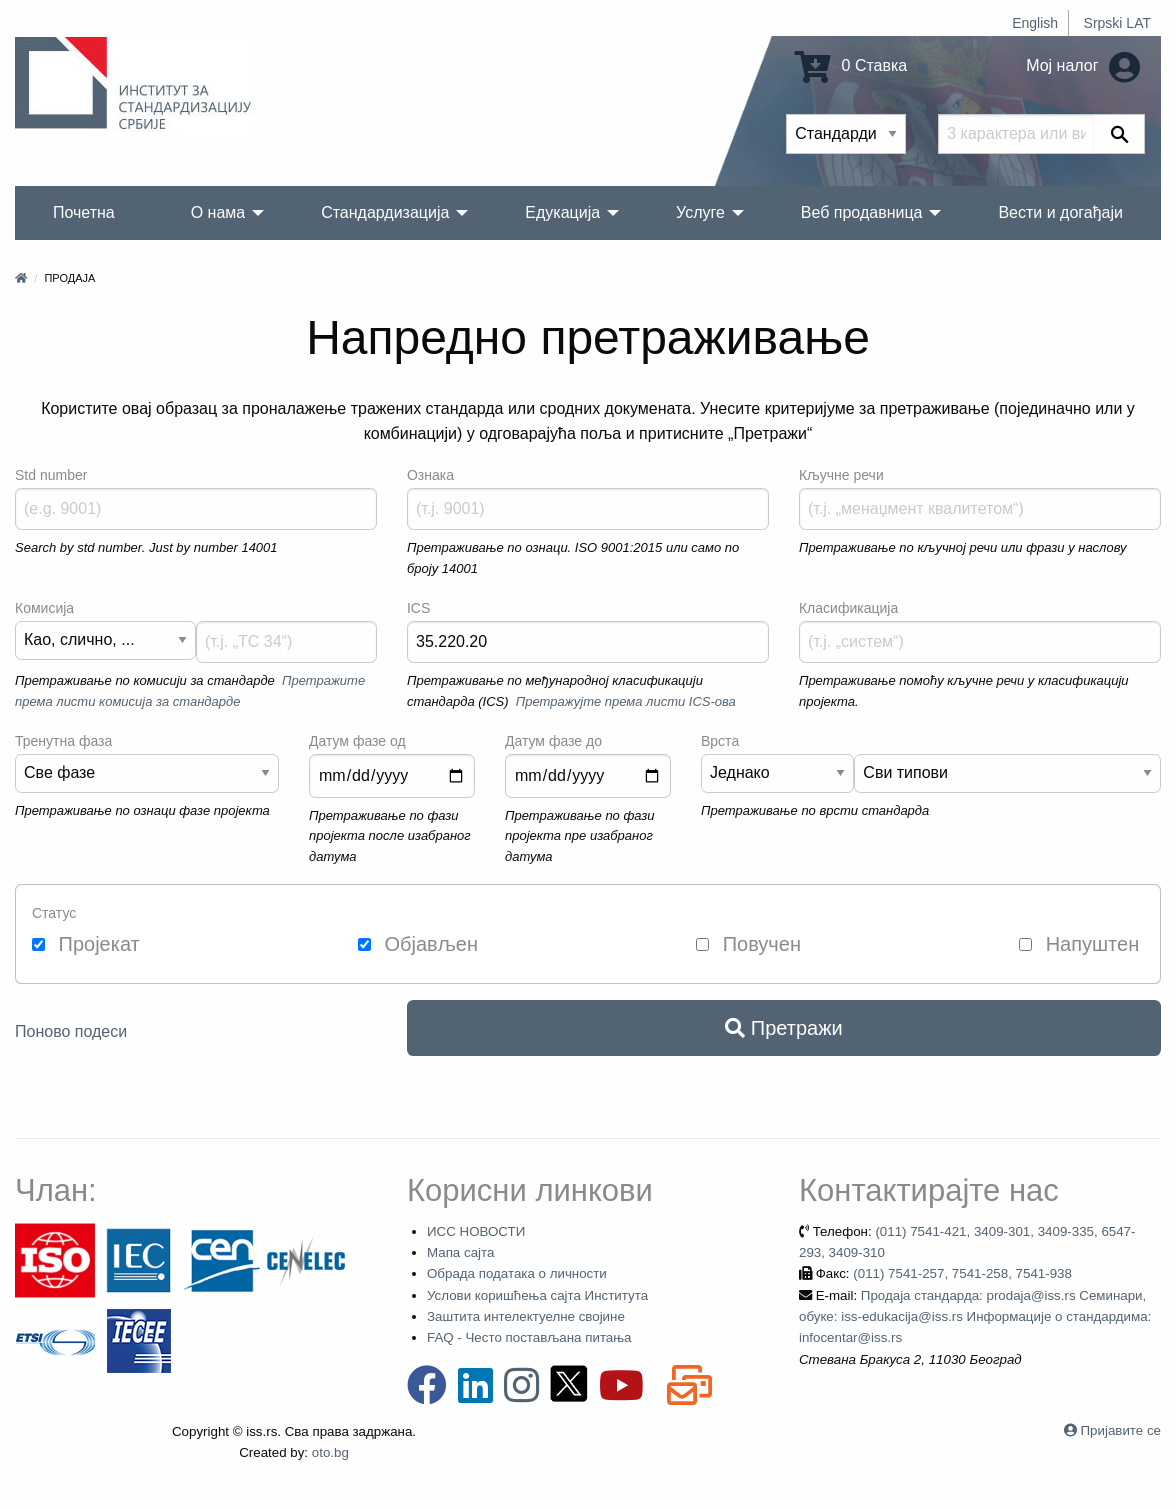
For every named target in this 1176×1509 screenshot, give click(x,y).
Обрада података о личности (517, 1273)
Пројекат (86, 944)
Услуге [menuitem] (700, 212)
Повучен (748, 944)
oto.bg (330, 1452)
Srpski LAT (1117, 23)
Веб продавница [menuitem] (862, 212)
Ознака (430, 475)
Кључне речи (841, 475)
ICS (418, 608)
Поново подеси (71, 1031)
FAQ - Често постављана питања (529, 1337)
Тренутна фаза (63, 741)
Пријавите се (1121, 1430)
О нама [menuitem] (218, 212)
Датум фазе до (553, 741)
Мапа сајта (460, 1252)
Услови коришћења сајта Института (537, 1295)
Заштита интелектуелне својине (526, 1316)
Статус (54, 913)
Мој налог (1083, 65)
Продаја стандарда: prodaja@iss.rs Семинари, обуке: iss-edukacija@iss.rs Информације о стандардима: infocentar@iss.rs (975, 1317)
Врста (720, 741)
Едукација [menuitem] (562, 212)
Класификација (848, 608)
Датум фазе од (357, 741)
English (1035, 23)
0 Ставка (851, 65)
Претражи (783, 1028)
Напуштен (1079, 944)
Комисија (44, 608)
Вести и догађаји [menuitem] (1060, 212)
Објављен (418, 944)
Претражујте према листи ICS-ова (626, 701)
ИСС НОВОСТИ (476, 1231)
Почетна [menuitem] (84, 212)
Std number (51, 475)
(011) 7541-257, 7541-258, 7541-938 (962, 1273)
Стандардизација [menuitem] (385, 212)
